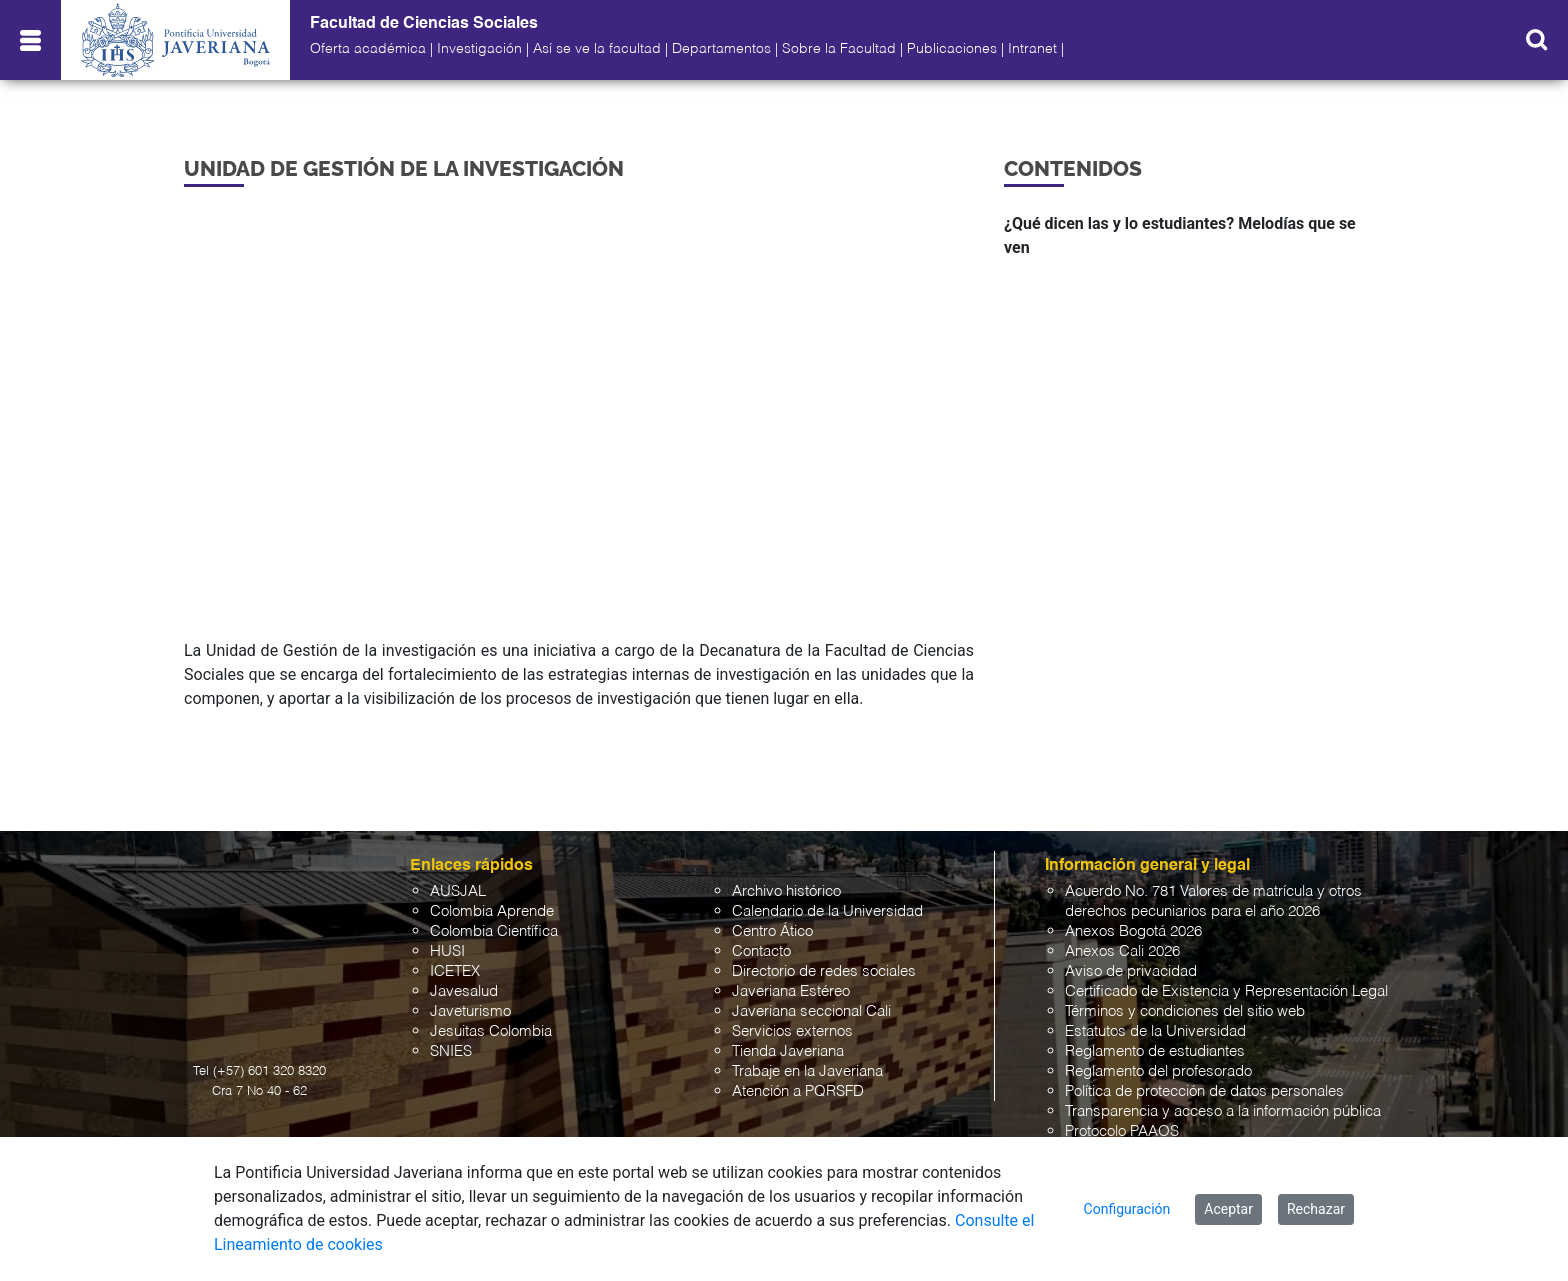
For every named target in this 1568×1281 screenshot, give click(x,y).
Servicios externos (792, 1031)
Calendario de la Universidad (827, 911)
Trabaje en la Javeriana (807, 1071)
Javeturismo (470, 1011)
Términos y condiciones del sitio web (1185, 1011)
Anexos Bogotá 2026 (1133, 931)
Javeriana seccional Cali (811, 1011)
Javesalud (464, 991)
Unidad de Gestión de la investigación (404, 168)
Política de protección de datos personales (1204, 1091)
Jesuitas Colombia (491, 1031)
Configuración (1127, 1209)
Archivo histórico (786, 891)
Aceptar (1228, 1209)
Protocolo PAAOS (1122, 1131)
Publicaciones (952, 49)
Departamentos (721, 49)
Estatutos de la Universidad (1155, 1031)
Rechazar (1316, 1209)
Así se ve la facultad (597, 49)
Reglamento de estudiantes (1155, 1051)
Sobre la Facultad (839, 49)
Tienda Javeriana (788, 1051)
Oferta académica (368, 49)
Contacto (761, 951)
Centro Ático (772, 931)
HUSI (447, 951)
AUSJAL (458, 891)
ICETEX (455, 971)
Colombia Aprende (492, 911)
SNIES (451, 1051)
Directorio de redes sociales (824, 971)
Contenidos (1073, 168)
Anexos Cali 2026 (1122, 951)
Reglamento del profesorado (1158, 1071)
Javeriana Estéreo (791, 991)
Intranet (1032, 49)
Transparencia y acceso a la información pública (1223, 1111)
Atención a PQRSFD (798, 1091)
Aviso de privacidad (1131, 971)
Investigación (479, 49)
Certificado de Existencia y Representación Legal (1226, 991)
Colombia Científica (494, 931)
